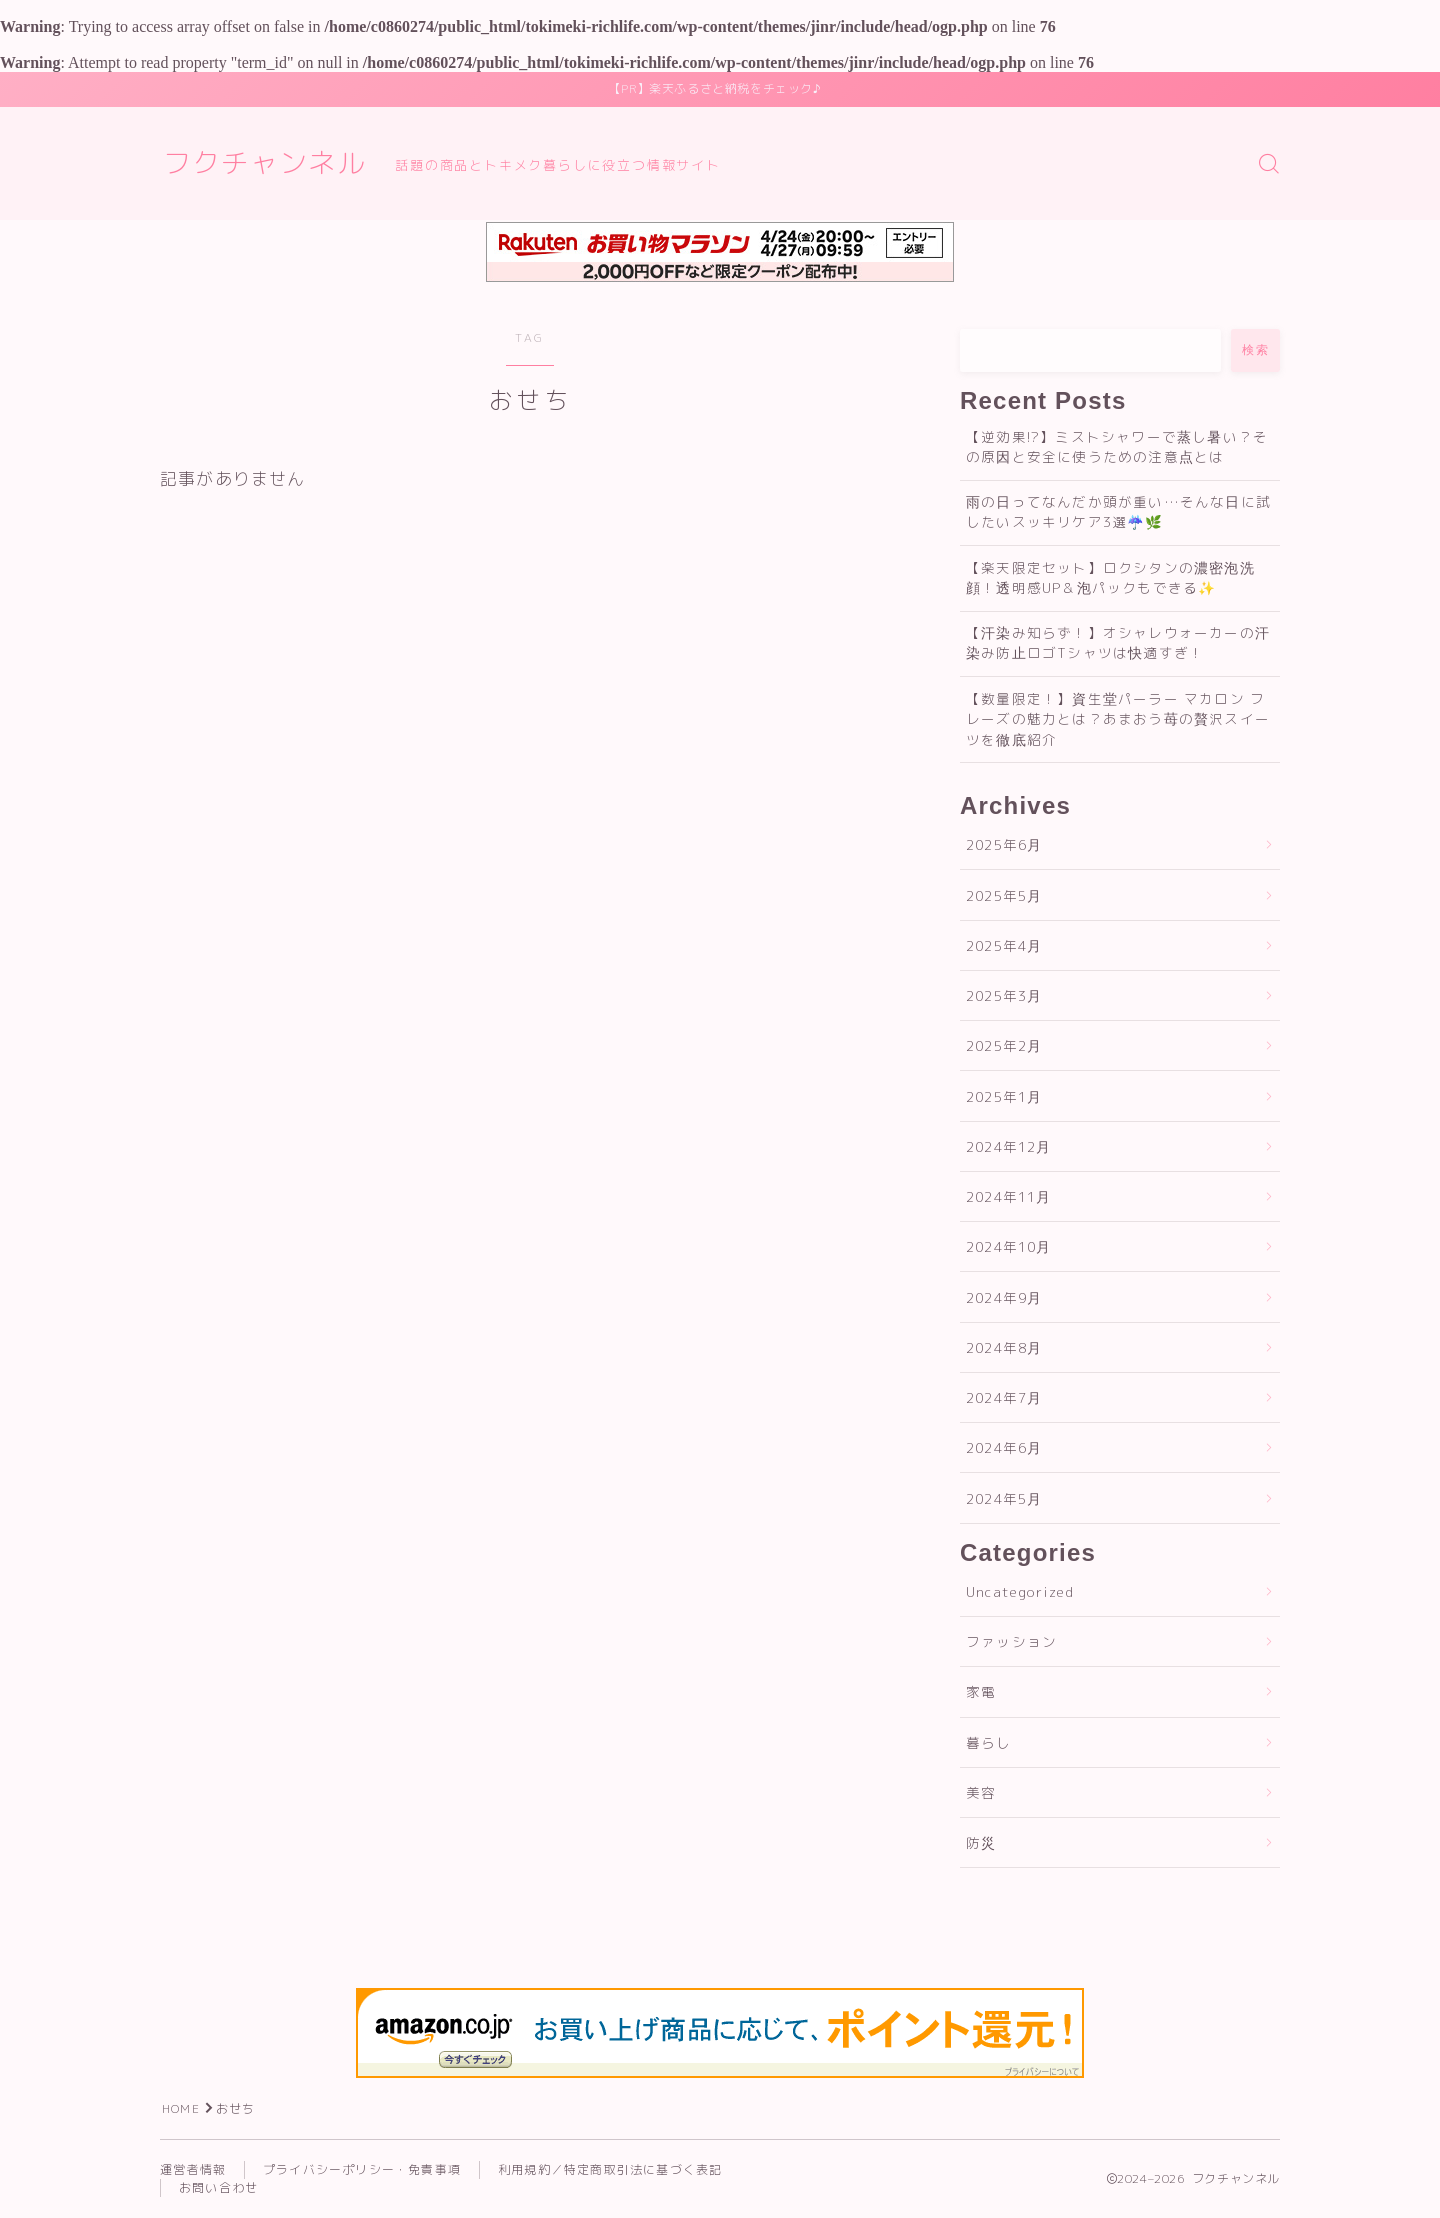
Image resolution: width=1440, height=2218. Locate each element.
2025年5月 (1004, 895)
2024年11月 (1009, 1196)
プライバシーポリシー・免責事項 (362, 2169)
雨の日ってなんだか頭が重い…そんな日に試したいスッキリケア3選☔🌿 (1118, 511)
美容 (981, 1792)
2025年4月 (1004, 945)
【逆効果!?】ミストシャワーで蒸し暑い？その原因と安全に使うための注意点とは (1117, 446)
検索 (1255, 350)
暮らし (989, 1742)
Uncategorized (1020, 1591)
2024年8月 (1004, 1347)
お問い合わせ (218, 2187)
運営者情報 (193, 2169)
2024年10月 (1009, 1246)
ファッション (1011, 1641)
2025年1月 (1004, 1096)
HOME (181, 2108)
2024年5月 (1004, 1498)
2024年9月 (1004, 1297)
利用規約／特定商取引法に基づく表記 (610, 2169)
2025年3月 (1004, 995)
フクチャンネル (264, 163)
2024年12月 (1009, 1146)
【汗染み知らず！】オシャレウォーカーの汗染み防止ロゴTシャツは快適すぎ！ (1118, 642)
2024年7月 (1004, 1397)
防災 (981, 1842)
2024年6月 (1004, 1447)
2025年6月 (1004, 844)
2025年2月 (1004, 1045)
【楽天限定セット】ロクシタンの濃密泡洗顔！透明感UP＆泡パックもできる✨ (1110, 577)
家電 (981, 1691)
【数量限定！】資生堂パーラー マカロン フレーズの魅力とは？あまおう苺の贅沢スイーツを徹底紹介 (1118, 719)
